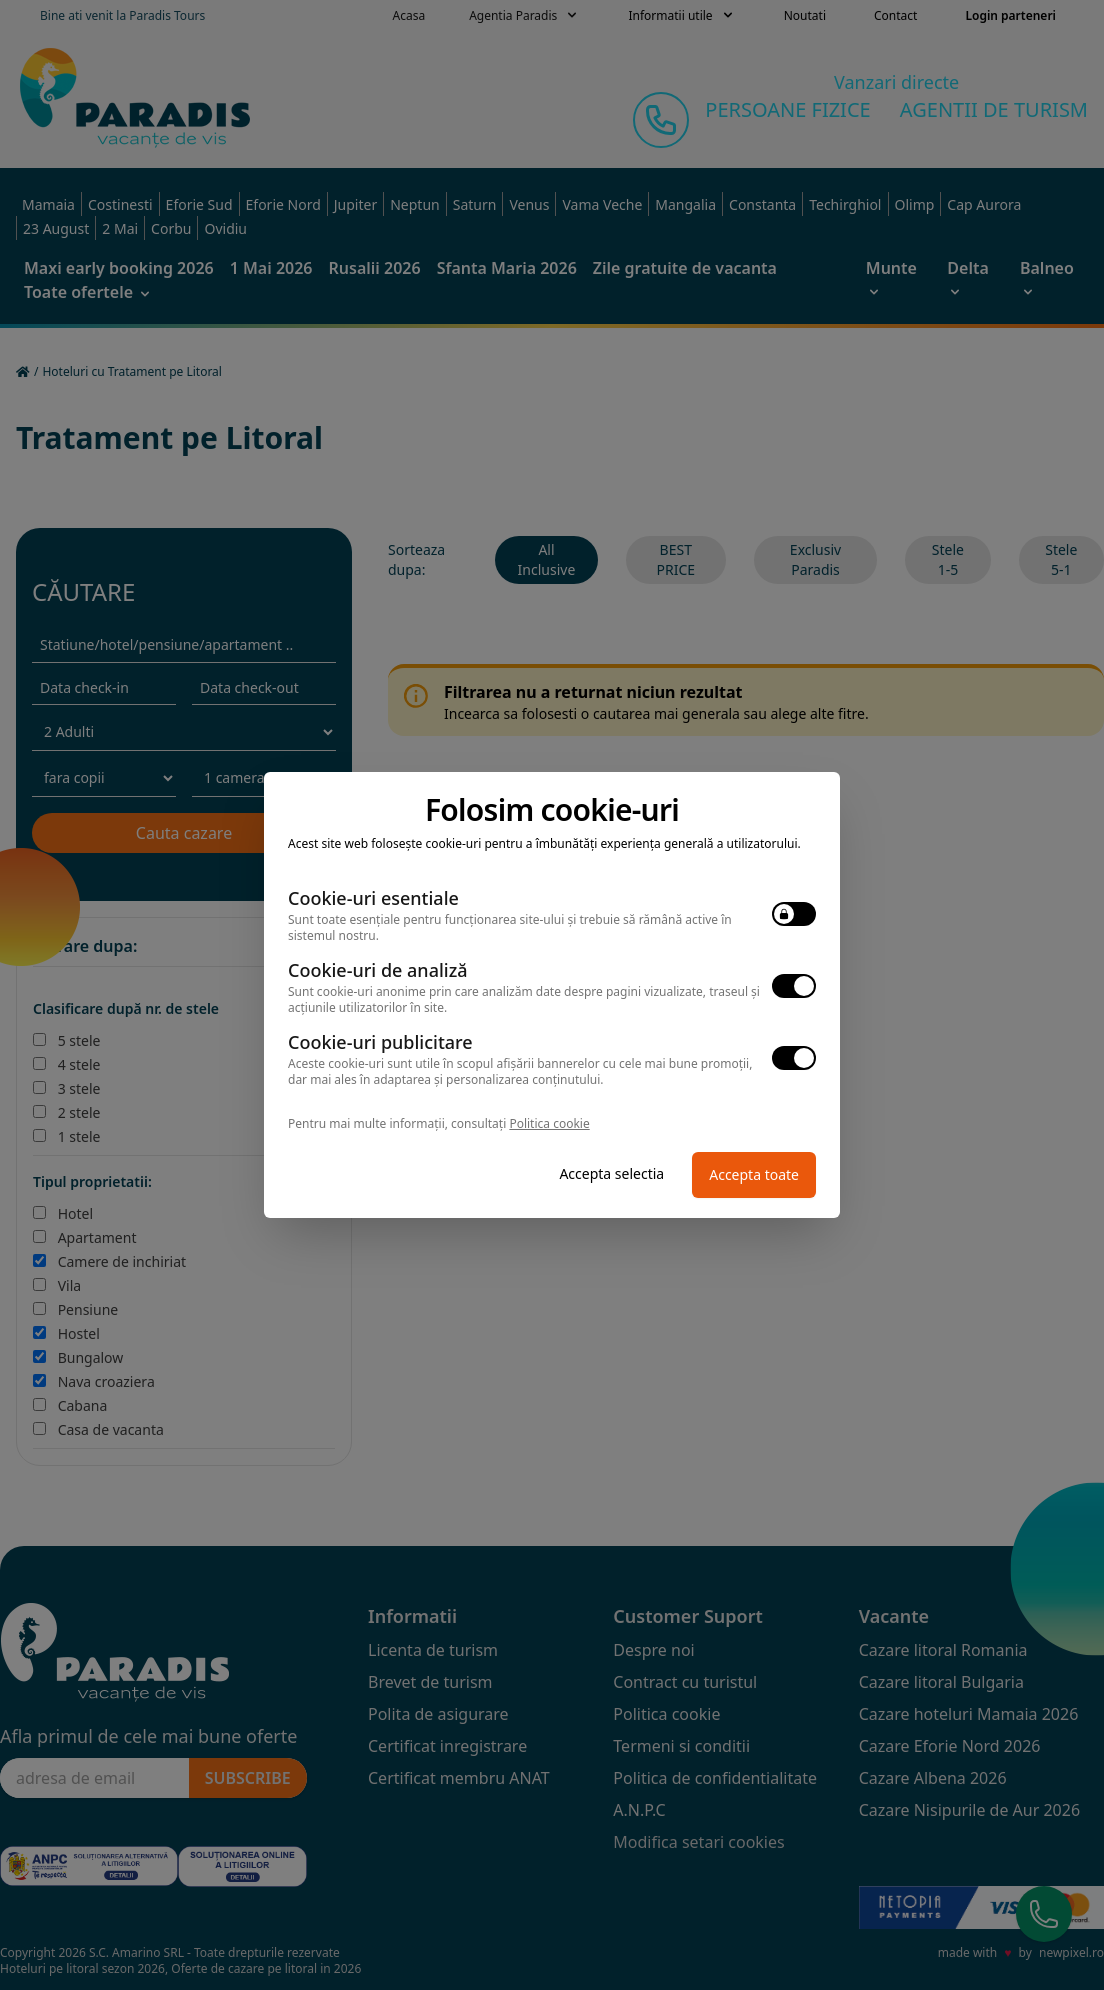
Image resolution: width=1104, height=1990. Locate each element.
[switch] (794, 914)
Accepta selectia (611, 1173)
